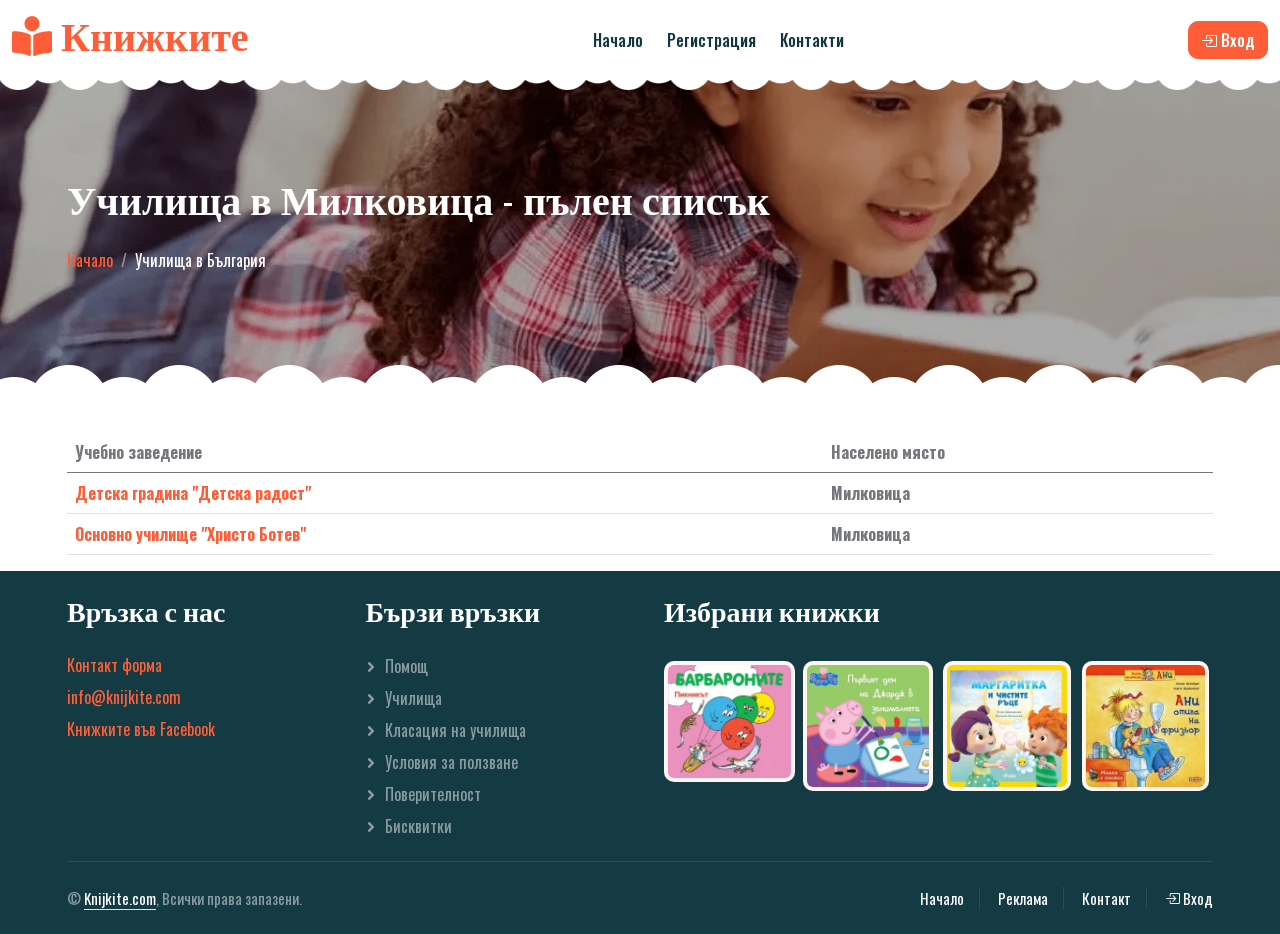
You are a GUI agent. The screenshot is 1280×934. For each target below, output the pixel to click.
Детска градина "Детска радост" (193, 493)
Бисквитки (418, 826)
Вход (1189, 898)
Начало (618, 40)
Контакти (812, 40)
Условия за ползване (451, 762)
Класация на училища (455, 730)
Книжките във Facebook (141, 729)
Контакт (1106, 898)
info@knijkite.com (124, 697)
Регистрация (711, 40)
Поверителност (433, 794)
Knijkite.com (120, 898)
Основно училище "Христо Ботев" (190, 534)
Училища (413, 698)
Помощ (406, 666)
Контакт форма (114, 665)
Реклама (1023, 898)
